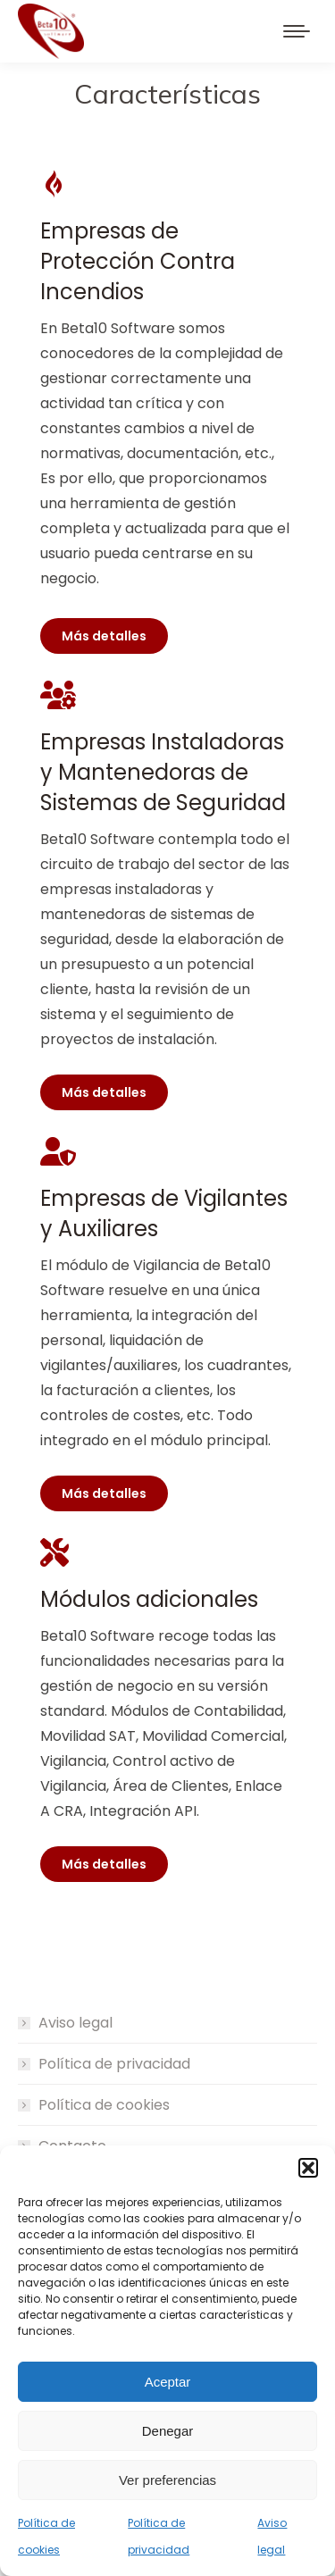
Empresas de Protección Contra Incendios (137, 261)
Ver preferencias (167, 2480)
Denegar (168, 2430)
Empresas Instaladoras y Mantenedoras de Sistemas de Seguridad (163, 772)
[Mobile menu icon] (296, 31)
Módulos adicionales (149, 1599)
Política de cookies (104, 2105)
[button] (308, 2168)
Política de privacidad (114, 2063)
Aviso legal (75, 2022)
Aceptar (168, 2381)
